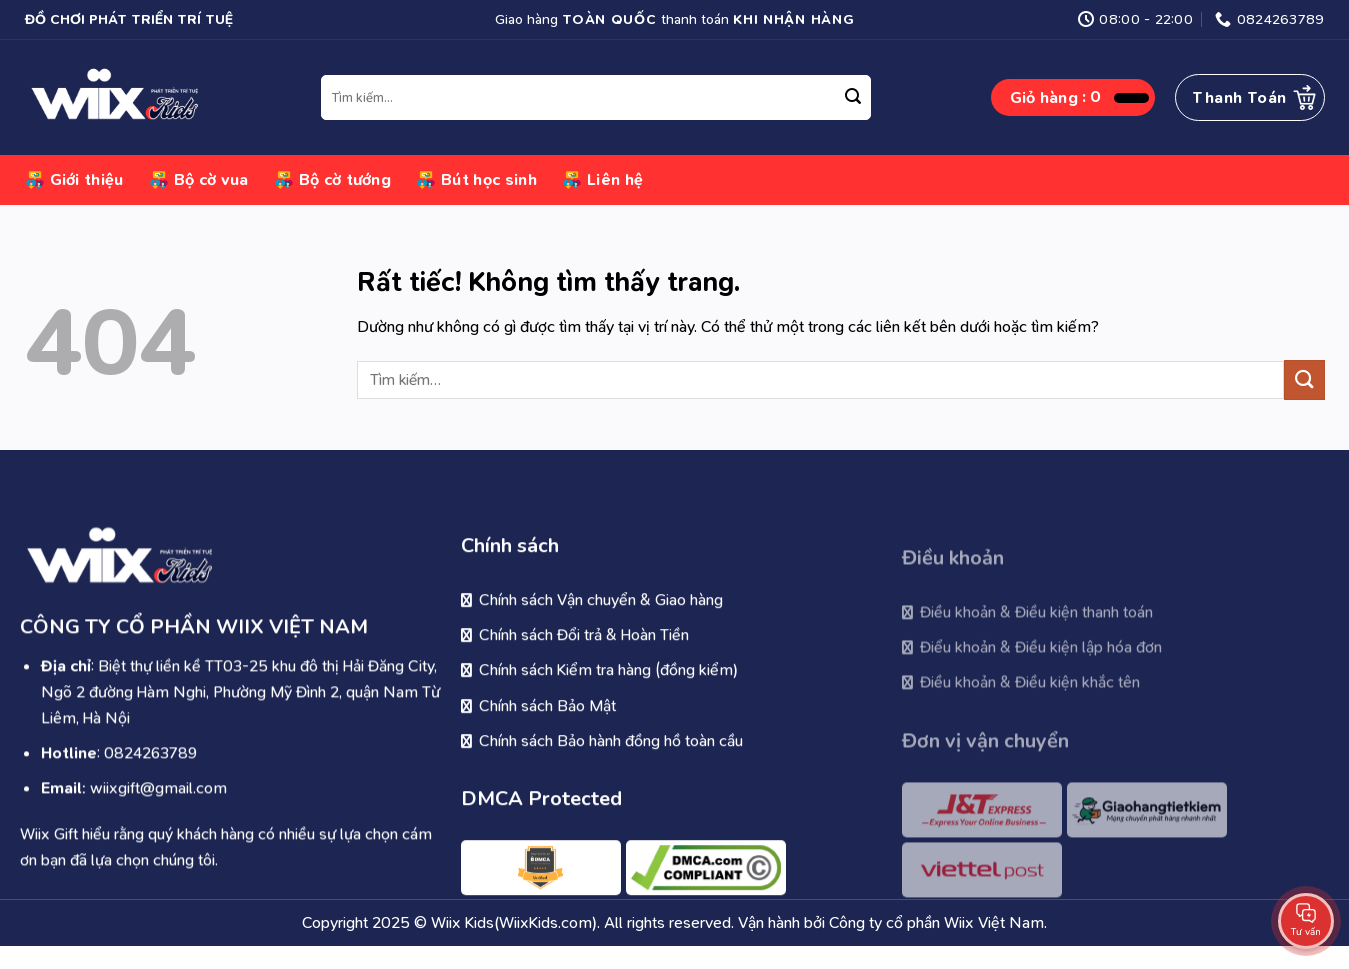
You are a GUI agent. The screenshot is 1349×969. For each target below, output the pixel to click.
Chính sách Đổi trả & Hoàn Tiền (584, 650)
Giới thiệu (74, 179)
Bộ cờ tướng (333, 179)
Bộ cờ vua (199, 179)
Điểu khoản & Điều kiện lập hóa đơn (1041, 668)
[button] (1079, 98)
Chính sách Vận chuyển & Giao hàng (601, 614)
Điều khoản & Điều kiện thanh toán (1036, 633)
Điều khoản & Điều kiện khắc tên (1030, 703)
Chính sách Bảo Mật (547, 720)
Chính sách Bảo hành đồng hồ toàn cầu (611, 755)
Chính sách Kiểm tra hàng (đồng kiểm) (608, 685)
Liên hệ (602, 179)
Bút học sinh (476, 179)
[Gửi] (853, 98)
